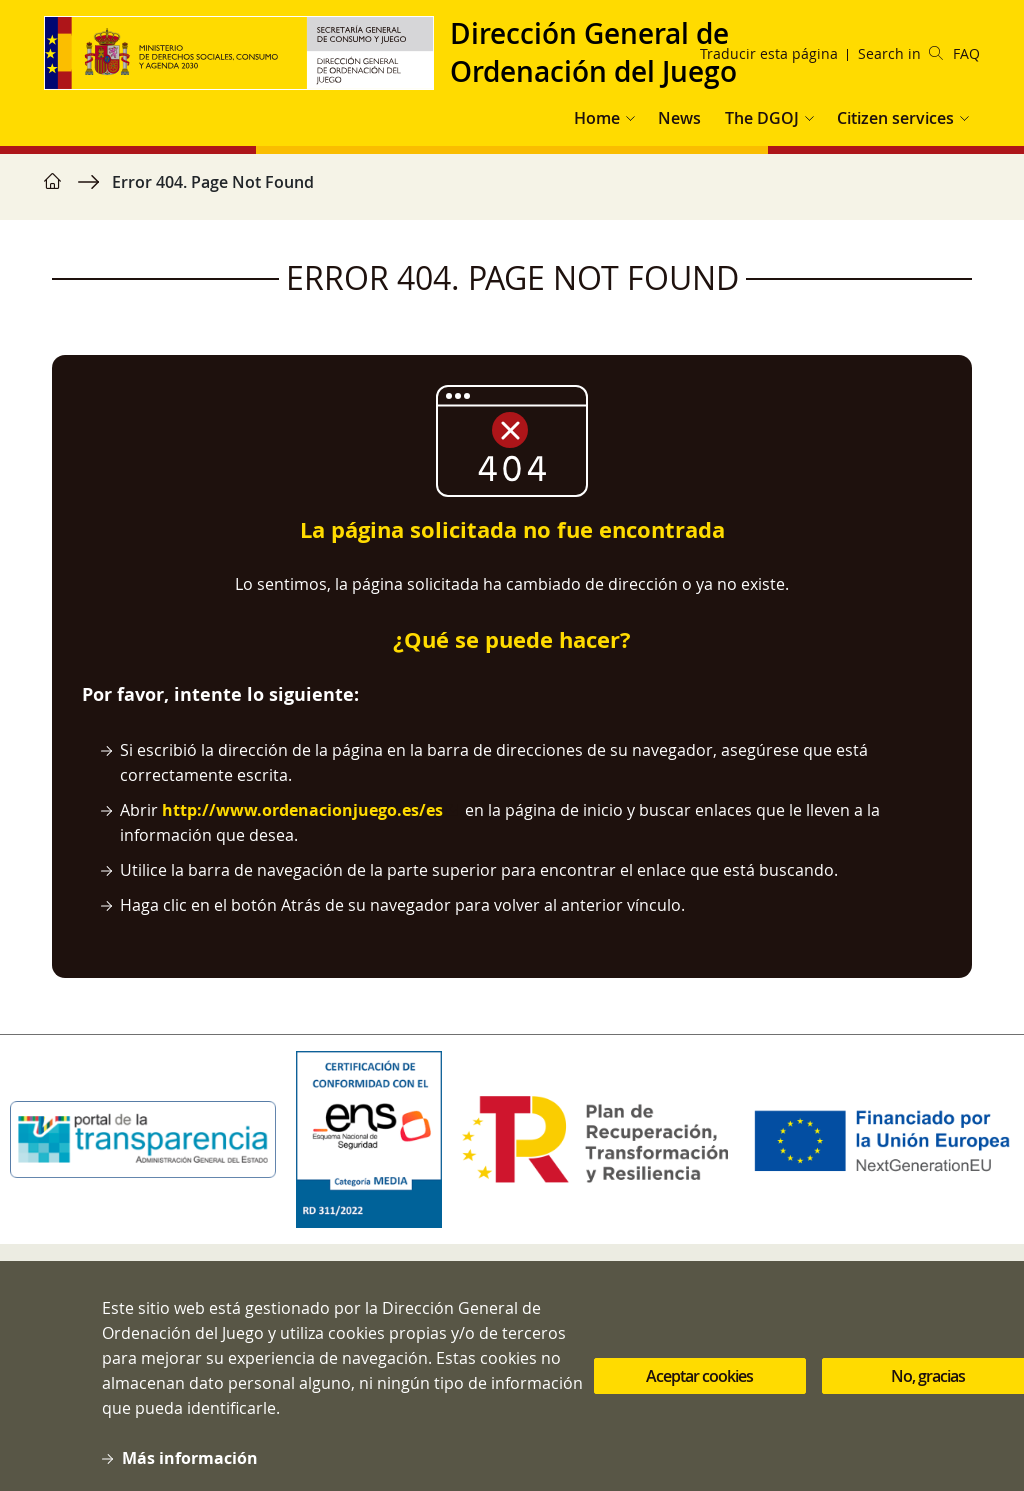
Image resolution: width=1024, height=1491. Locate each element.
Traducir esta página (769, 53)
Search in (900, 53)
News (679, 118)
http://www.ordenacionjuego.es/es (302, 810)
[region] (512, 192)
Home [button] (597, 118)
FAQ (966, 53)
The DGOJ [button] (762, 118)
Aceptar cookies (699, 1397)
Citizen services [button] (895, 118)
